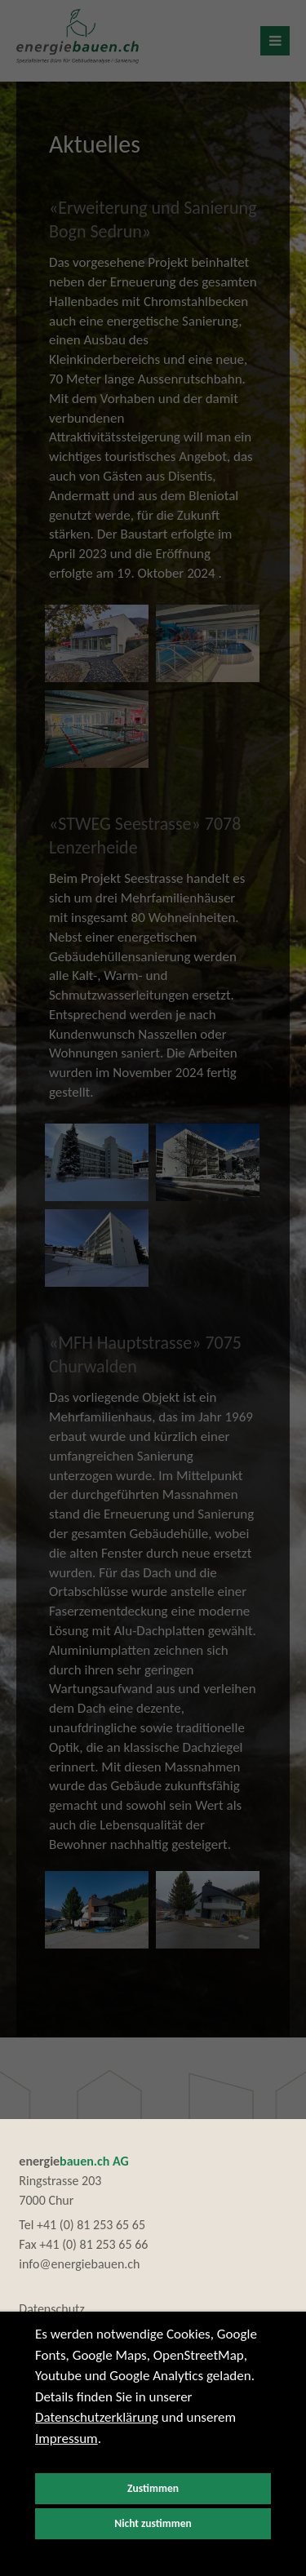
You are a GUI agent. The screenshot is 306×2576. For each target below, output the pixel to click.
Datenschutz (51, 2309)
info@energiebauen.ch (79, 2264)
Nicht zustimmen (152, 2523)
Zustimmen (153, 2488)
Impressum (66, 2438)
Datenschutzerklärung (96, 2417)
